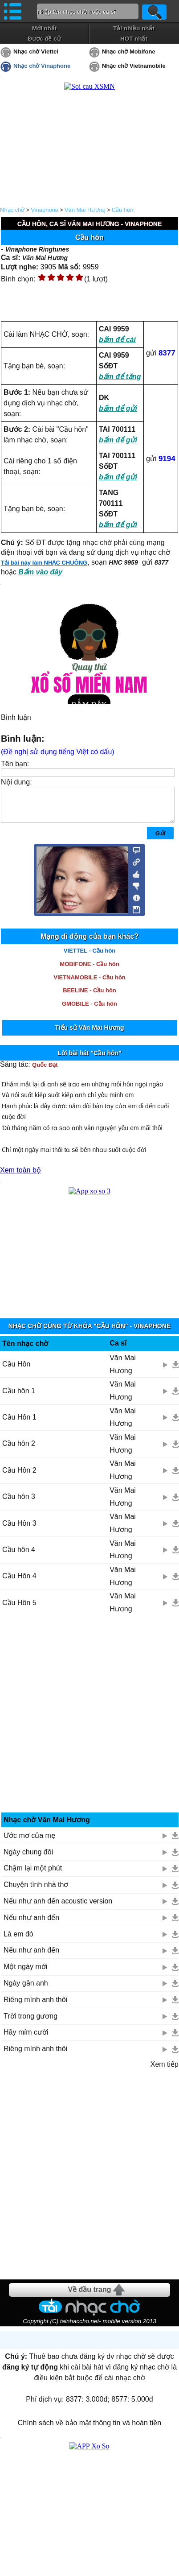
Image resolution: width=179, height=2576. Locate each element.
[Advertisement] (90, 1724)
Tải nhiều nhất (134, 28)
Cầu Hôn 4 (19, 1582)
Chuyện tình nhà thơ (36, 1891)
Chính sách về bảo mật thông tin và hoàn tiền (89, 2429)
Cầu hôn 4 (18, 1556)
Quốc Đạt (45, 1071)
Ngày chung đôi (28, 1858)
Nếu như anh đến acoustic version (58, 1907)
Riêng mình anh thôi (35, 2006)
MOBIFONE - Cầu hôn (89, 970)
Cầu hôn (123, 209)
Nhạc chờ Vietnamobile (134, 65)
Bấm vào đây (40, 572)
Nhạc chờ (12, 209)
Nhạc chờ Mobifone (128, 51)
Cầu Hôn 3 (19, 1530)
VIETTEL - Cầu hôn (90, 957)
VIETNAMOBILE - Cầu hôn (89, 984)
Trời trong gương (30, 2023)
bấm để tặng (120, 376)
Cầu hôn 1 (18, 1397)
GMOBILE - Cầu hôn (89, 1010)
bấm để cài (117, 339)
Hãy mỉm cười (26, 2039)
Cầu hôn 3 (18, 1503)
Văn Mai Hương (85, 209)
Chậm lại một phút (33, 1874)
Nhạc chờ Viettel (35, 51)
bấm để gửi (118, 408)
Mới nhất (44, 28)
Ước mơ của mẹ (29, 1842)
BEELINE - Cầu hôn (89, 997)
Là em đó (18, 1940)
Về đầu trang (89, 2296)
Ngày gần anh (26, 1990)
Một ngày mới (25, 1973)
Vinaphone (44, 209)
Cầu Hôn (16, 1371)
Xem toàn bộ (20, 1177)
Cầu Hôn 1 (19, 1424)
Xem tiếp (165, 2071)
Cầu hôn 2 (18, 1450)
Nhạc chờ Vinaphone (41, 65)
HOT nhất (133, 38)
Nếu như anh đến (31, 1924)
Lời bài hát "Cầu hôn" (89, 1059)
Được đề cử (44, 38)
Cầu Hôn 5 (19, 1609)
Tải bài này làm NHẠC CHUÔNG (44, 562)
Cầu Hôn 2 (19, 1477)
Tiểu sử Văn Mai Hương (89, 1034)
